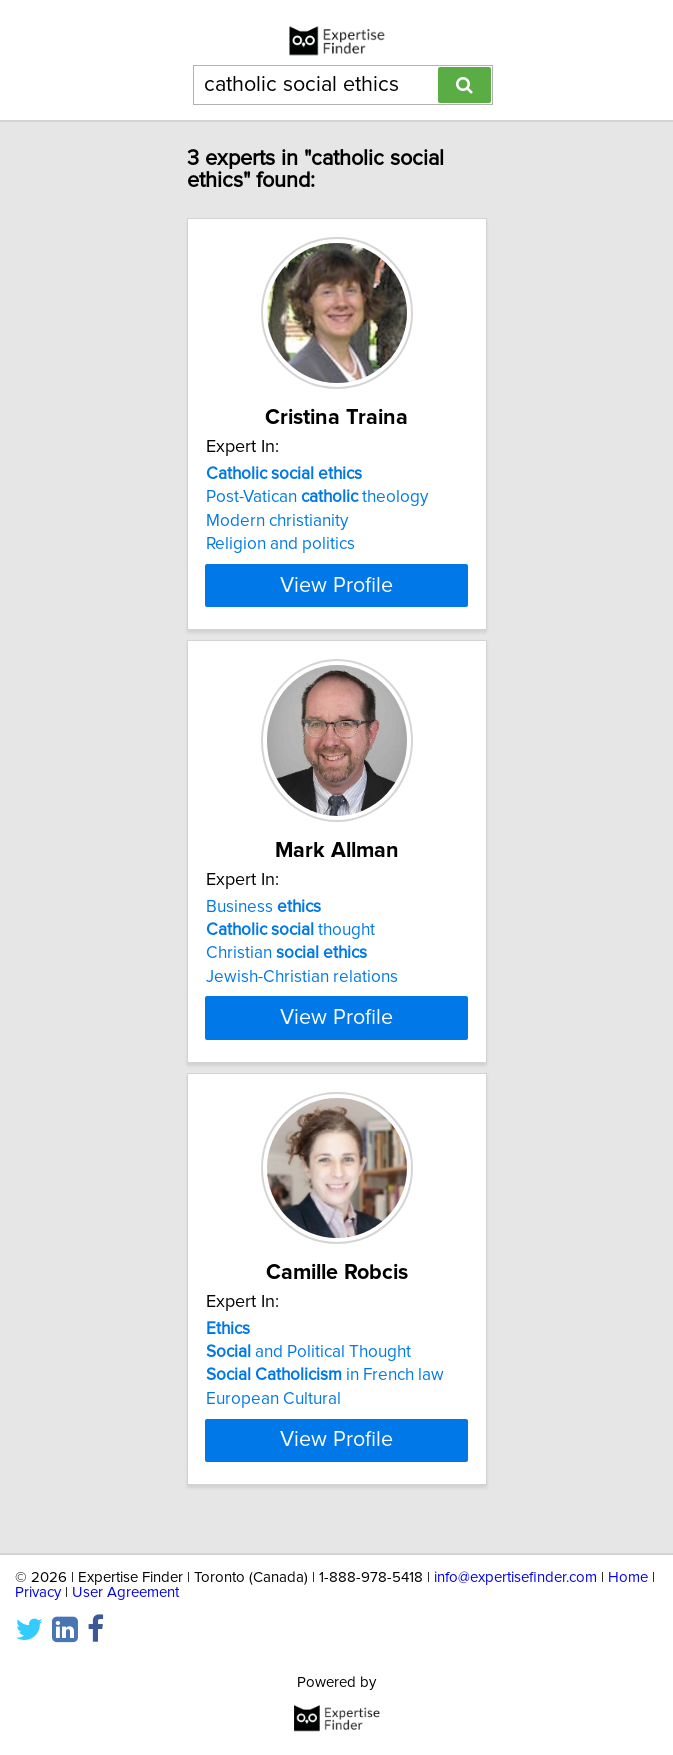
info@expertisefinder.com (515, 1577)
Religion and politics (280, 544)
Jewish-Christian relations (302, 988)
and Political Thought (308, 1363)
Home (628, 1577)
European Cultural (273, 1410)
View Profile (336, 585)
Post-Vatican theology (317, 497)
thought (290, 941)
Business (263, 917)
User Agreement (125, 1592)
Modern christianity (277, 521)
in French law (325, 1387)
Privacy (38, 1592)
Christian (286, 964)
